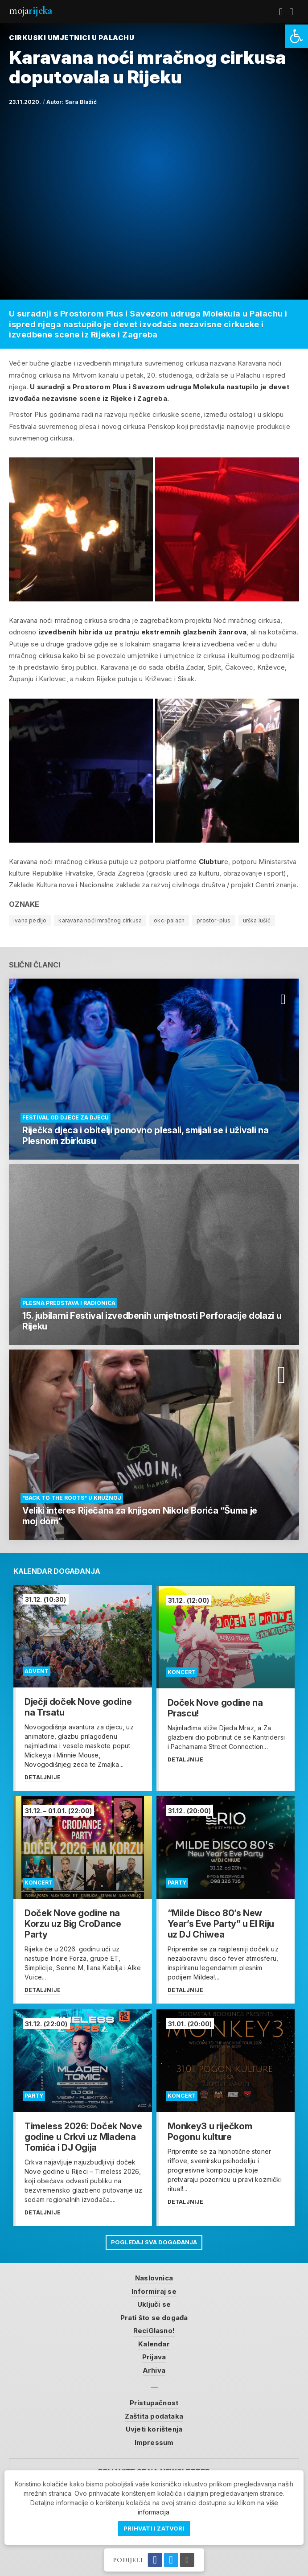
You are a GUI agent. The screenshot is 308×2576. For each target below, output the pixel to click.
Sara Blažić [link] (81, 102)
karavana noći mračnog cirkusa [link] (100, 920)
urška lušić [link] (257, 920)
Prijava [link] (154, 2355)
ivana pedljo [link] (29, 920)
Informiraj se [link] (154, 2289)
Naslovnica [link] (154, 2276)
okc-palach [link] (169, 920)
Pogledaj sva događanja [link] (154, 2239)
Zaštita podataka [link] (154, 2414)
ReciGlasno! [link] (154, 2329)
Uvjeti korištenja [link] (154, 2427)
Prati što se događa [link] (154, 2315)
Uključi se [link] (154, 2302)
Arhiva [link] (154, 2368)
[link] (296, 36)
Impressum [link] (154, 2440)
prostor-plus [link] (213, 920)
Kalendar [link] (154, 2341)
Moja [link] (30, 10)
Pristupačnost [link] (154, 2401)
